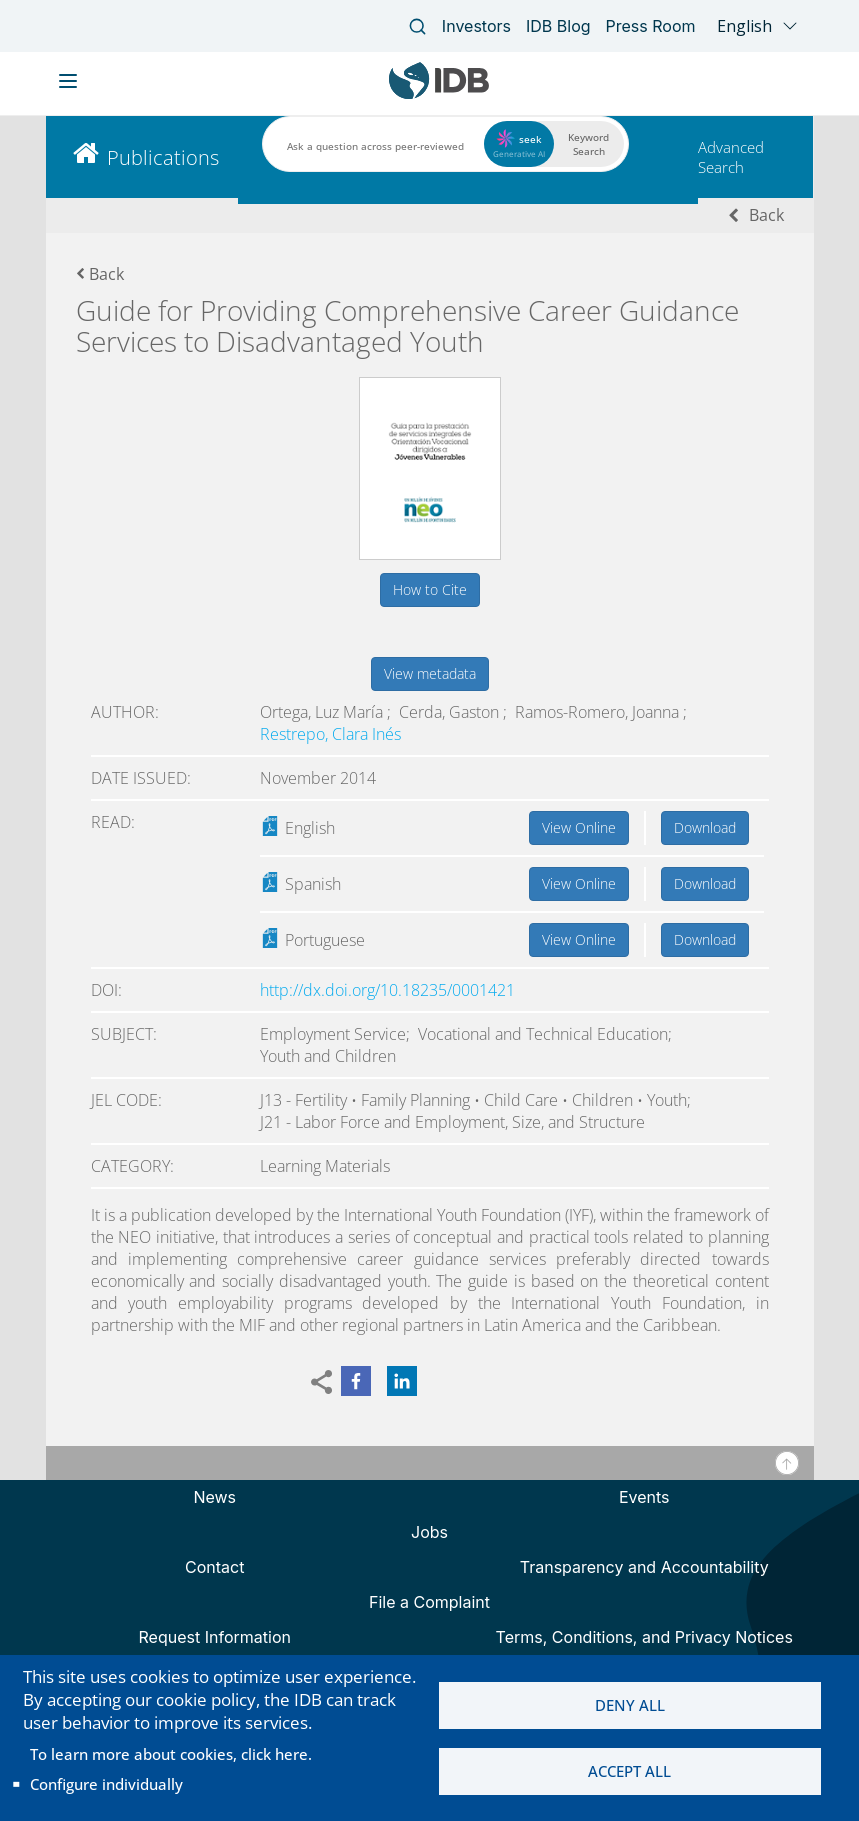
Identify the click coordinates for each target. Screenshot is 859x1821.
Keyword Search (588, 144)
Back (766, 215)
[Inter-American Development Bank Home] (439, 94)
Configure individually (106, 1784)
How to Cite (430, 589)
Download (705, 827)
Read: (113, 822)
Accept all (629, 1772)
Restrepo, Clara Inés (330, 734)
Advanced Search (731, 157)
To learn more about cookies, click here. (171, 1754)
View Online (579, 827)
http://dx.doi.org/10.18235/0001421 (387, 990)
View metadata (430, 673)
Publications (163, 157)
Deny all (630, 1705)
